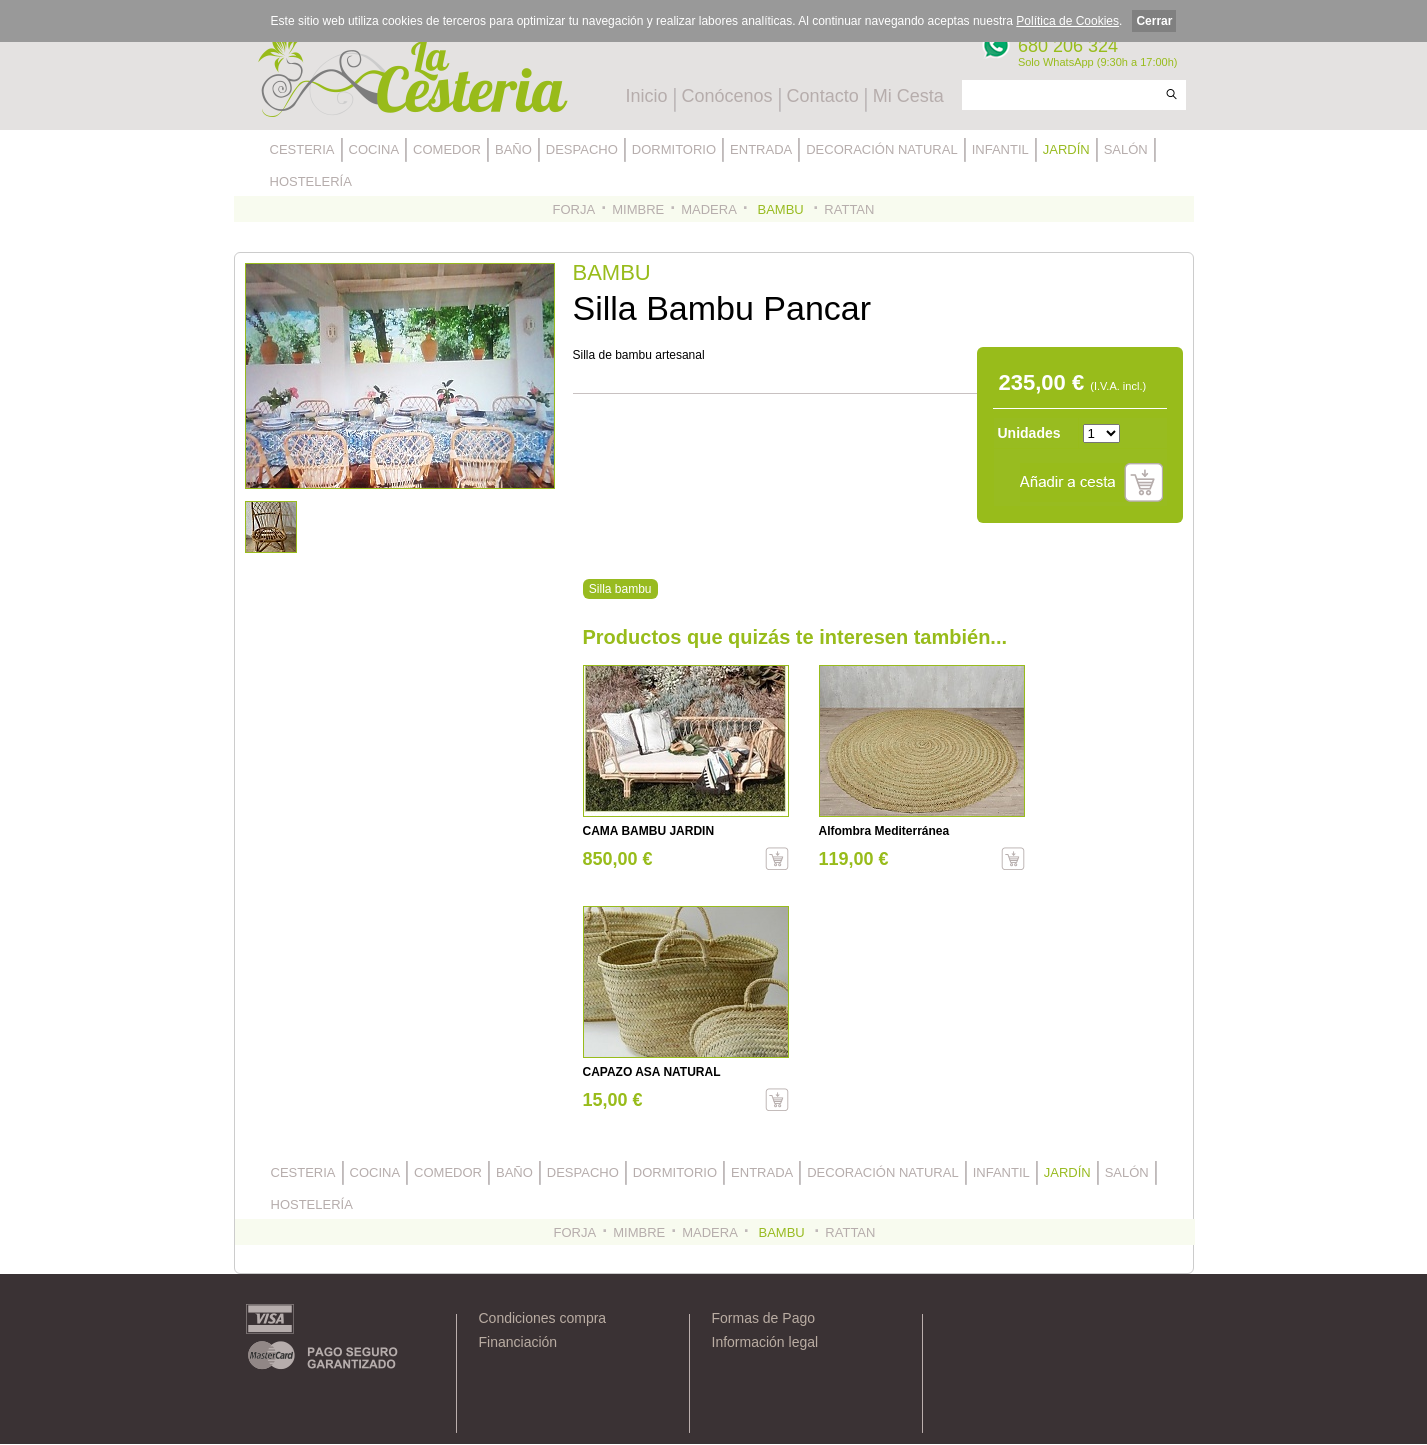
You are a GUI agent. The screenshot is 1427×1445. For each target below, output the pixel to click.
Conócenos (727, 96)
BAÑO (513, 149)
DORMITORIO (674, 149)
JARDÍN (1066, 149)
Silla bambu (620, 589)
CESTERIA (302, 149)
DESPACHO (582, 149)
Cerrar (1154, 21)
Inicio (647, 96)
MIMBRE (638, 209)
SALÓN (1126, 149)
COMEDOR (447, 149)
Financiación (518, 1342)
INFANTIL (1000, 149)
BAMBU (780, 209)
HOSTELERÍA (311, 181)
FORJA (574, 209)
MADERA (709, 209)
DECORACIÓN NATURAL (881, 149)
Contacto (823, 96)
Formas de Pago (764, 1318)
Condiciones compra (543, 1318)
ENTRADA (761, 149)
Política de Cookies (1067, 21)
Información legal (765, 1342)
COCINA (374, 149)
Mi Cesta (908, 96)
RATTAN (849, 209)
